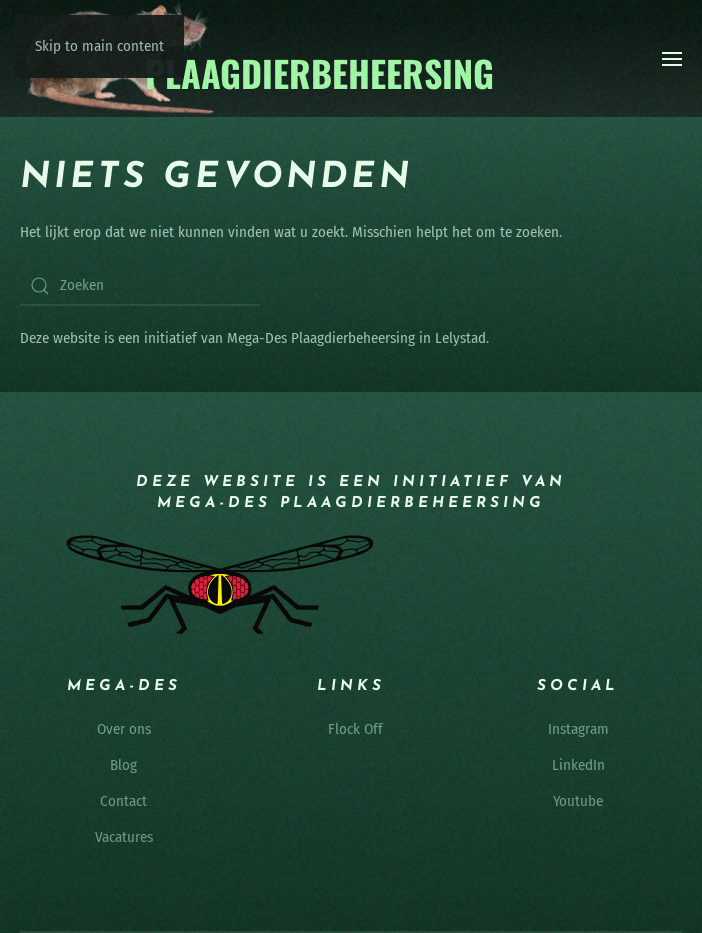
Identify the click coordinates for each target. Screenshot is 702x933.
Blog (123, 765)
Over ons (124, 729)
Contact (123, 801)
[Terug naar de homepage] (258, 58)
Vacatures (124, 837)
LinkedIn (578, 765)
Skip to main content (99, 46)
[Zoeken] (140, 286)
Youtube (578, 801)
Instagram (578, 729)
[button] (672, 59)
